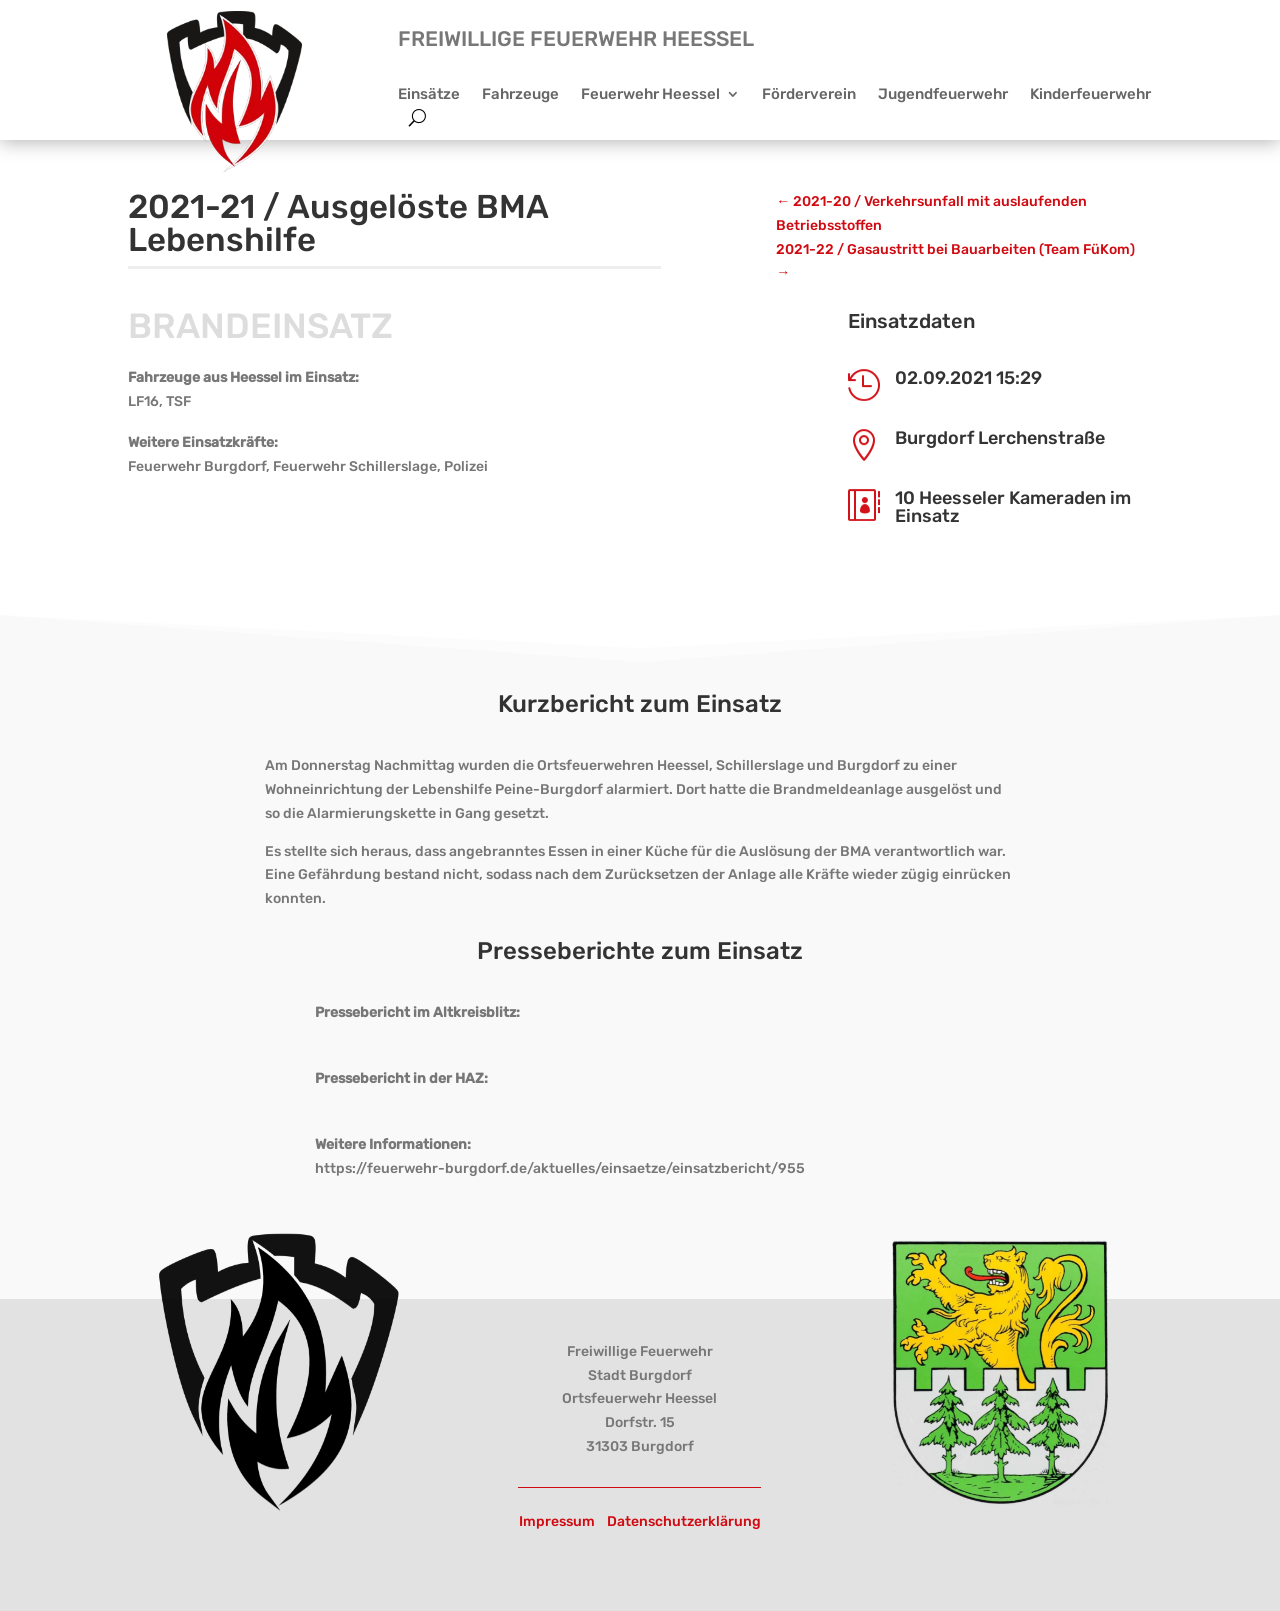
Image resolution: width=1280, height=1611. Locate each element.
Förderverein (809, 95)
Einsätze (429, 95)
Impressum (557, 1521)
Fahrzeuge (520, 95)
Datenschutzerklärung (684, 1521)
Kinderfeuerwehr (1090, 95)
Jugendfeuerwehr (943, 95)
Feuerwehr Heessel (650, 95)
